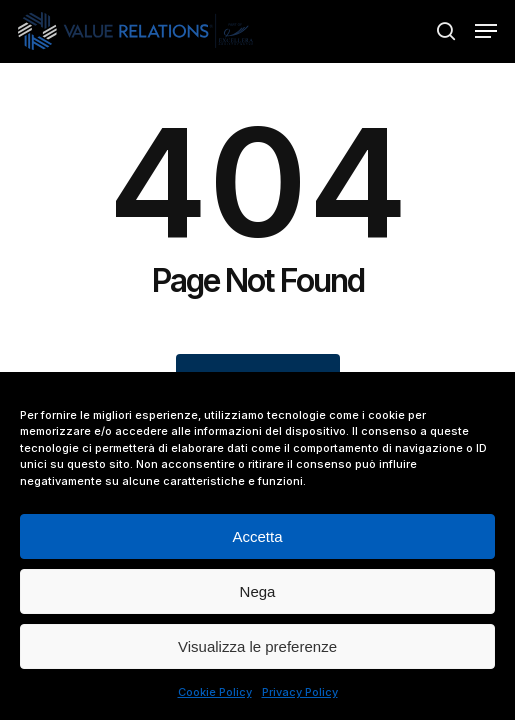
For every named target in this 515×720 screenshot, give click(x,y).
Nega (258, 591)
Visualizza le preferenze (257, 646)
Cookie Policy (215, 692)
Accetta (257, 536)
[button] (486, 31)
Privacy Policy (300, 692)
